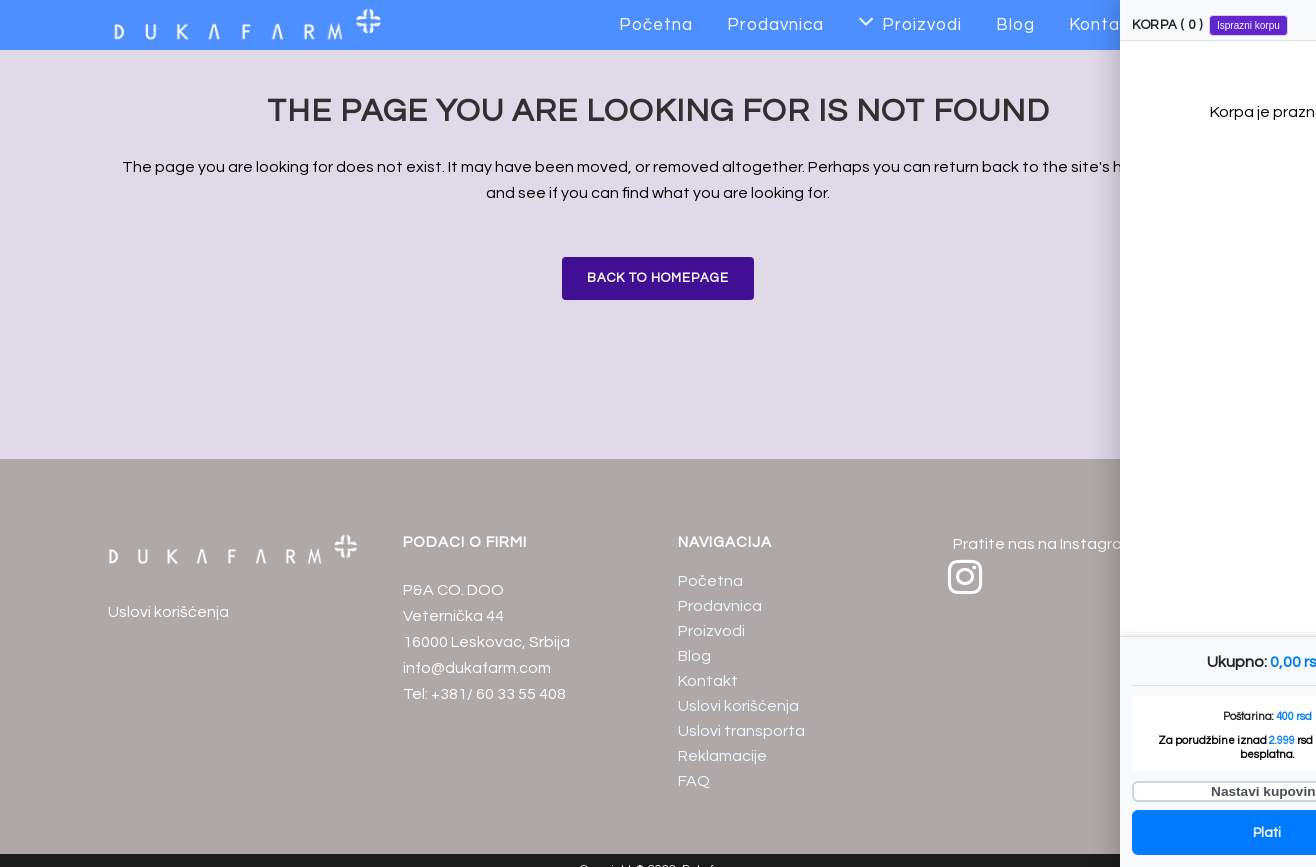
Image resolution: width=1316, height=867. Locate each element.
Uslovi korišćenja (168, 612)
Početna (710, 581)
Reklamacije (722, 756)
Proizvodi (711, 631)
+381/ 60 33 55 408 (498, 694)
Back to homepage (658, 278)
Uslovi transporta (741, 731)
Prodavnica (720, 606)
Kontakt (708, 681)
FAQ (694, 781)
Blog (694, 656)
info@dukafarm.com (477, 668)
